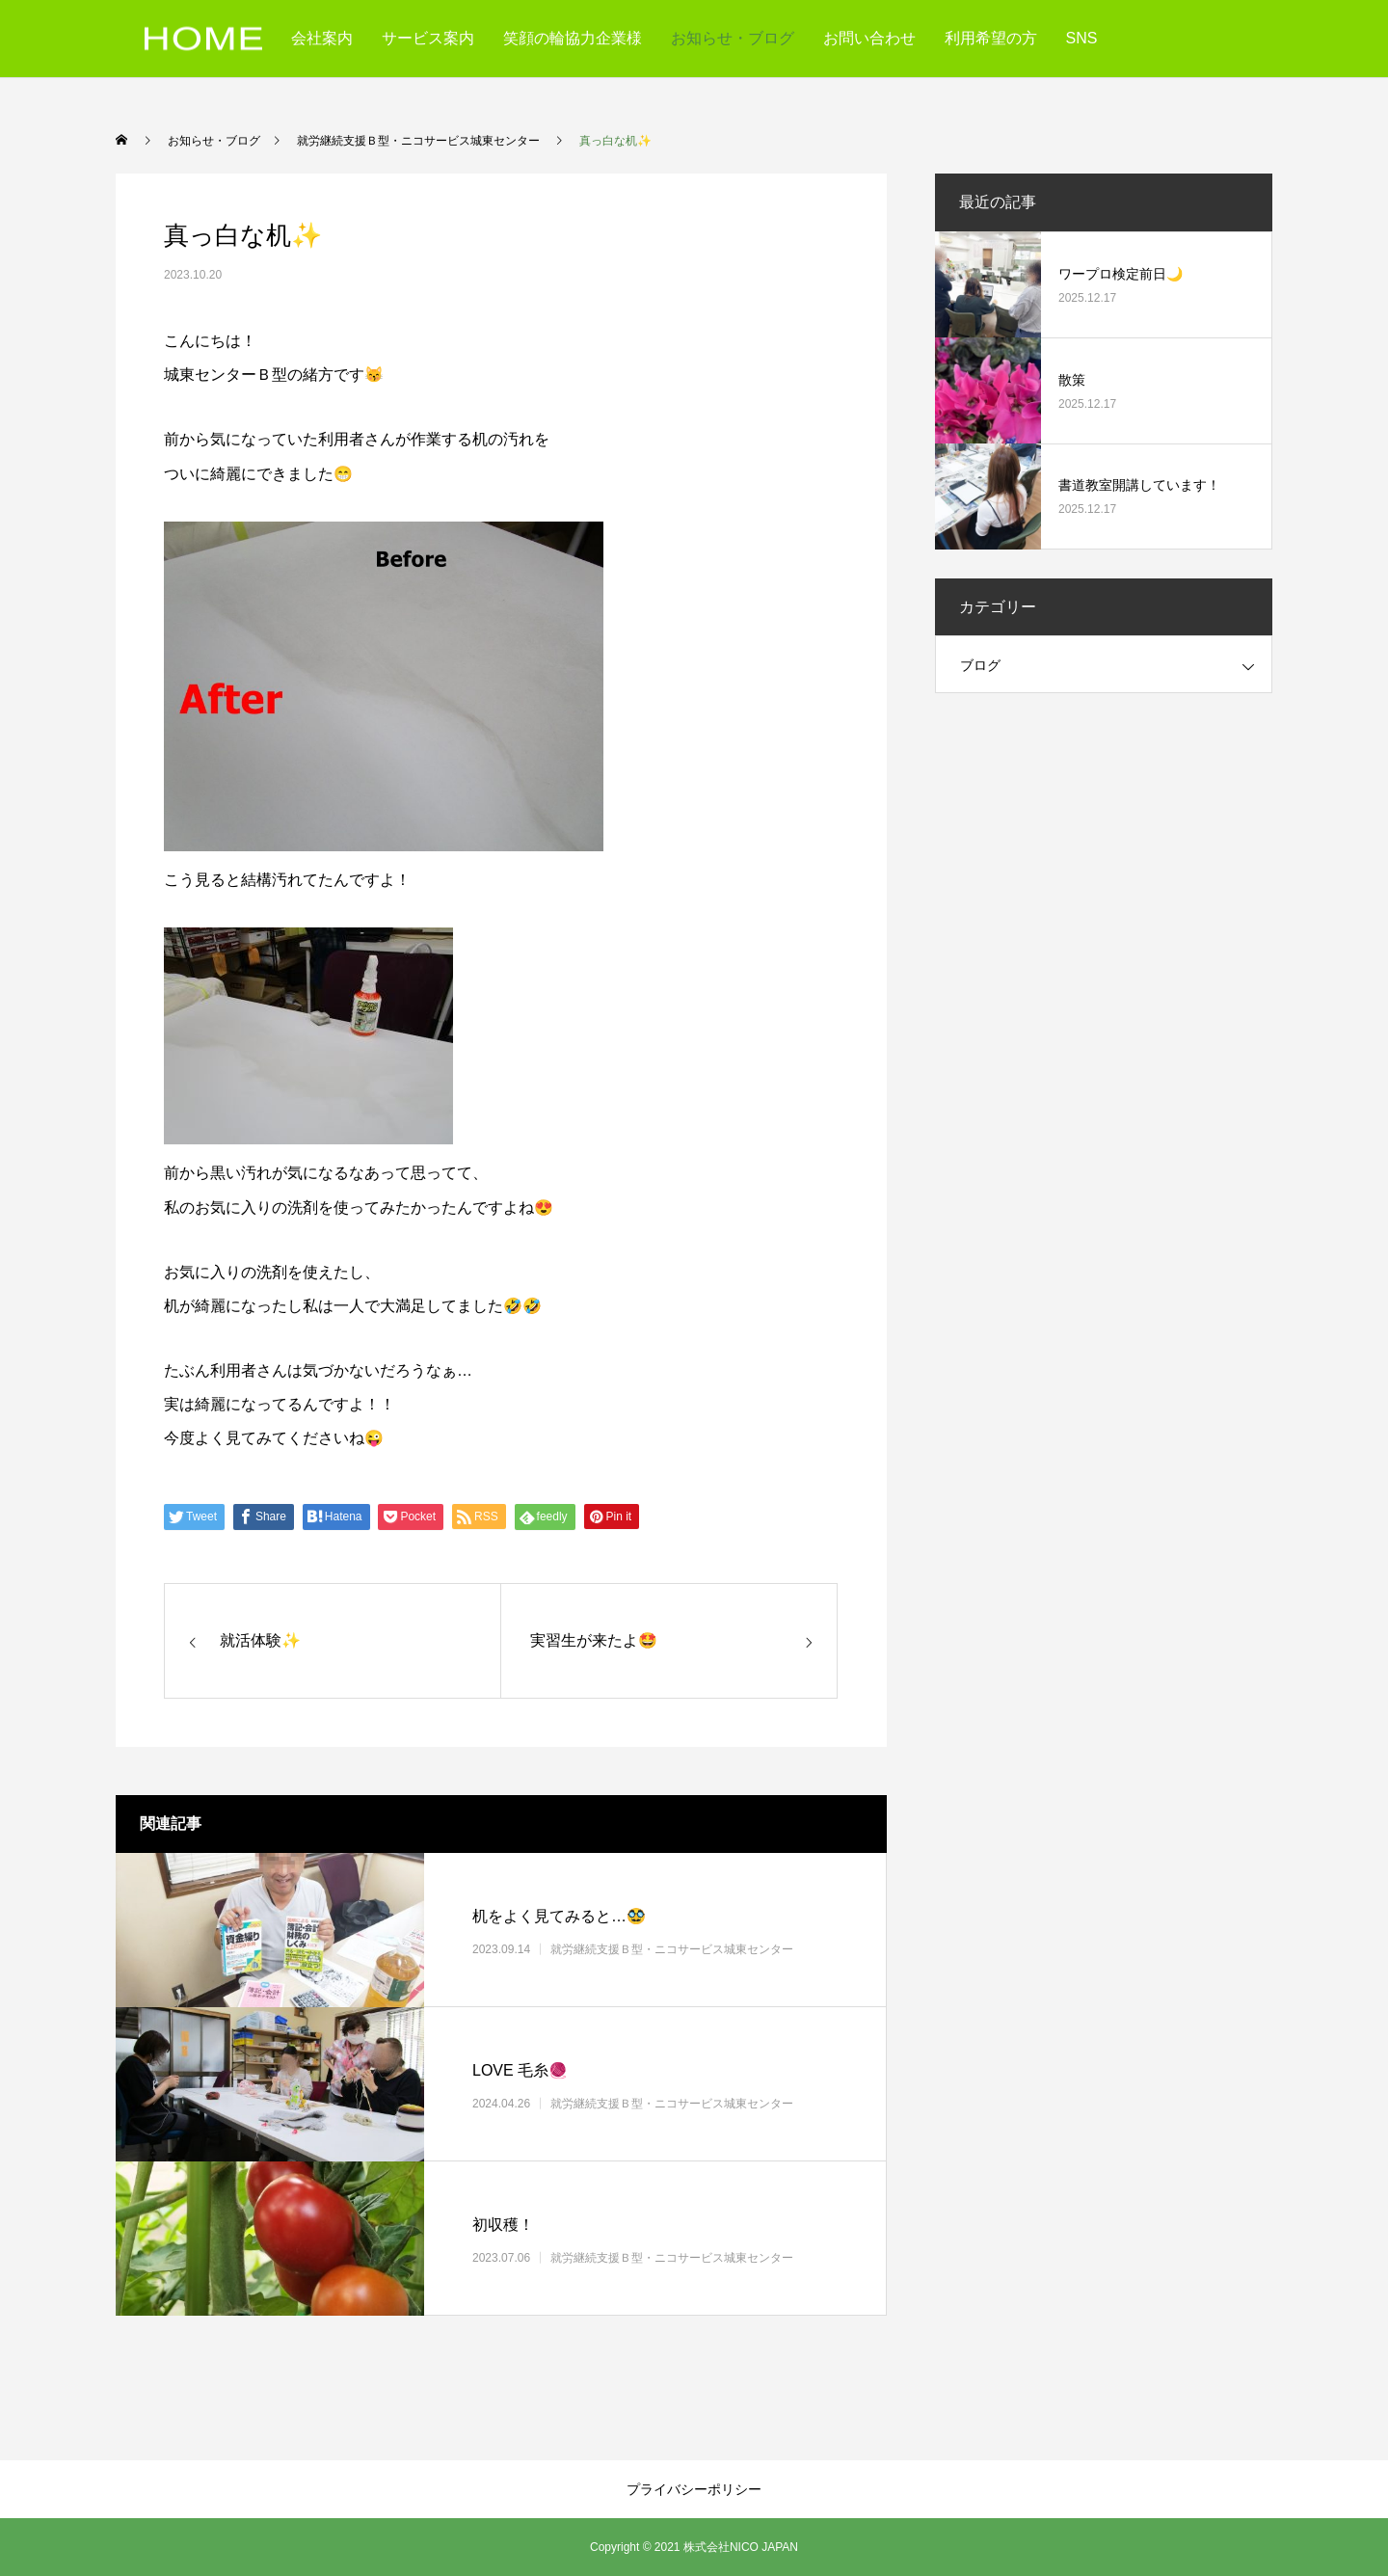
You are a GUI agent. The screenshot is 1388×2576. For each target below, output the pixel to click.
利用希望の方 (991, 38)
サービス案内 (428, 38)
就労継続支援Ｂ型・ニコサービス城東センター (671, 1948)
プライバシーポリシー (694, 2489)
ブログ (980, 665)
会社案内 (322, 38)
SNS (1082, 38)
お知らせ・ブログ (732, 38)
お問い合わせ (869, 38)
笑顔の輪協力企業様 (572, 38)
